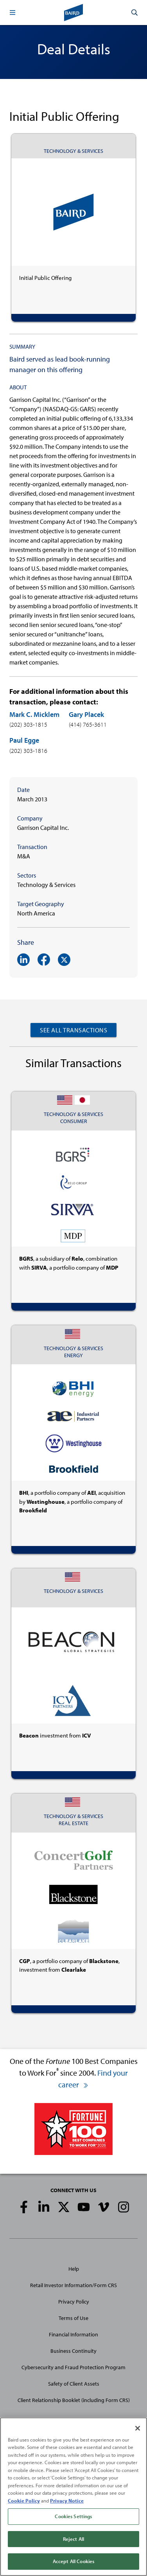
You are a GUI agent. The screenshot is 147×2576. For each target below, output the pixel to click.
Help (73, 2268)
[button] (12, 12)
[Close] (137, 2428)
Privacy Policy (73, 2301)
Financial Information (73, 2334)
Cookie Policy (24, 2500)
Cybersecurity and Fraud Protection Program (73, 2367)
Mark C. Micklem (34, 714)
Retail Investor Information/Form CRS (73, 2285)
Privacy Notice (67, 2500)
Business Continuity (73, 2350)
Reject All (73, 2539)
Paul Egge (24, 740)
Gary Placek (86, 714)
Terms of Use (73, 2318)
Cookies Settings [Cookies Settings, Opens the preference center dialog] (73, 2516)
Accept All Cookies (73, 2561)
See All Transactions (73, 1030)
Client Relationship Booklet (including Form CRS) (74, 2400)
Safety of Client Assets (73, 2383)
